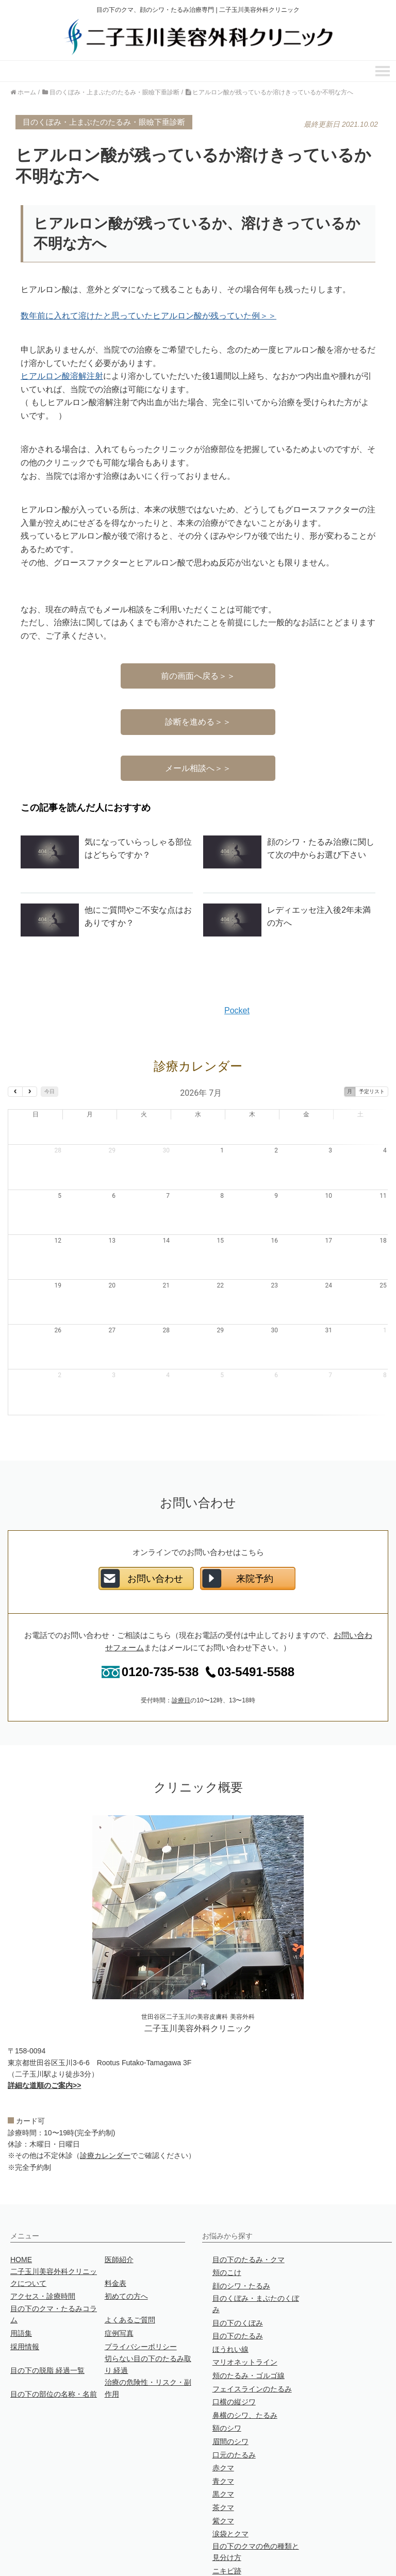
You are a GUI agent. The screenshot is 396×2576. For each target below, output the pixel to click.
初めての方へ (126, 2247)
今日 (49, 1091)
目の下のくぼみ (237, 2273)
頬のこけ (226, 2223)
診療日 (181, 1650)
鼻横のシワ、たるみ (244, 2366)
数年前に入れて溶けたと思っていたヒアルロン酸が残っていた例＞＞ (148, 315)
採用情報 (24, 2297)
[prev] (15, 1091)
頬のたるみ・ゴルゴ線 (248, 2326)
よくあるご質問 (130, 2270)
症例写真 (119, 2284)
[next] (29, 1091)
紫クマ (223, 2471)
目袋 (219, 2534)
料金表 (115, 2234)
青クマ (223, 2432)
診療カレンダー (105, 2106)
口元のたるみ (234, 2405)
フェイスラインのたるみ (252, 2339)
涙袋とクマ (230, 2484)
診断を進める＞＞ (198, 721)
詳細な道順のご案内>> (44, 2036)
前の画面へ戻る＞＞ (198, 676)
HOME (21, 2210)
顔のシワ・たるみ (241, 2236)
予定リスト (372, 1091)
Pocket (237, 1010)
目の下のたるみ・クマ (248, 2210)
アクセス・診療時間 (42, 2247)
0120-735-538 (150, 1622)
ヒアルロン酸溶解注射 (62, 376)
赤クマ (223, 2418)
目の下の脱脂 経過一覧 (47, 2321)
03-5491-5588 (246, 1622)
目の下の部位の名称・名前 (53, 2344)
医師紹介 (119, 2210)
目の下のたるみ (237, 2286)
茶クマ (223, 2458)
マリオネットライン (244, 2313)
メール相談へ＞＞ (198, 768)
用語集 (21, 2284)
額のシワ (226, 2378)
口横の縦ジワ (234, 2352)
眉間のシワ (230, 2392)
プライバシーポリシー (141, 2297)
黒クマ (223, 2444)
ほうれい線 (230, 2300)
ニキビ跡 (226, 2521)
